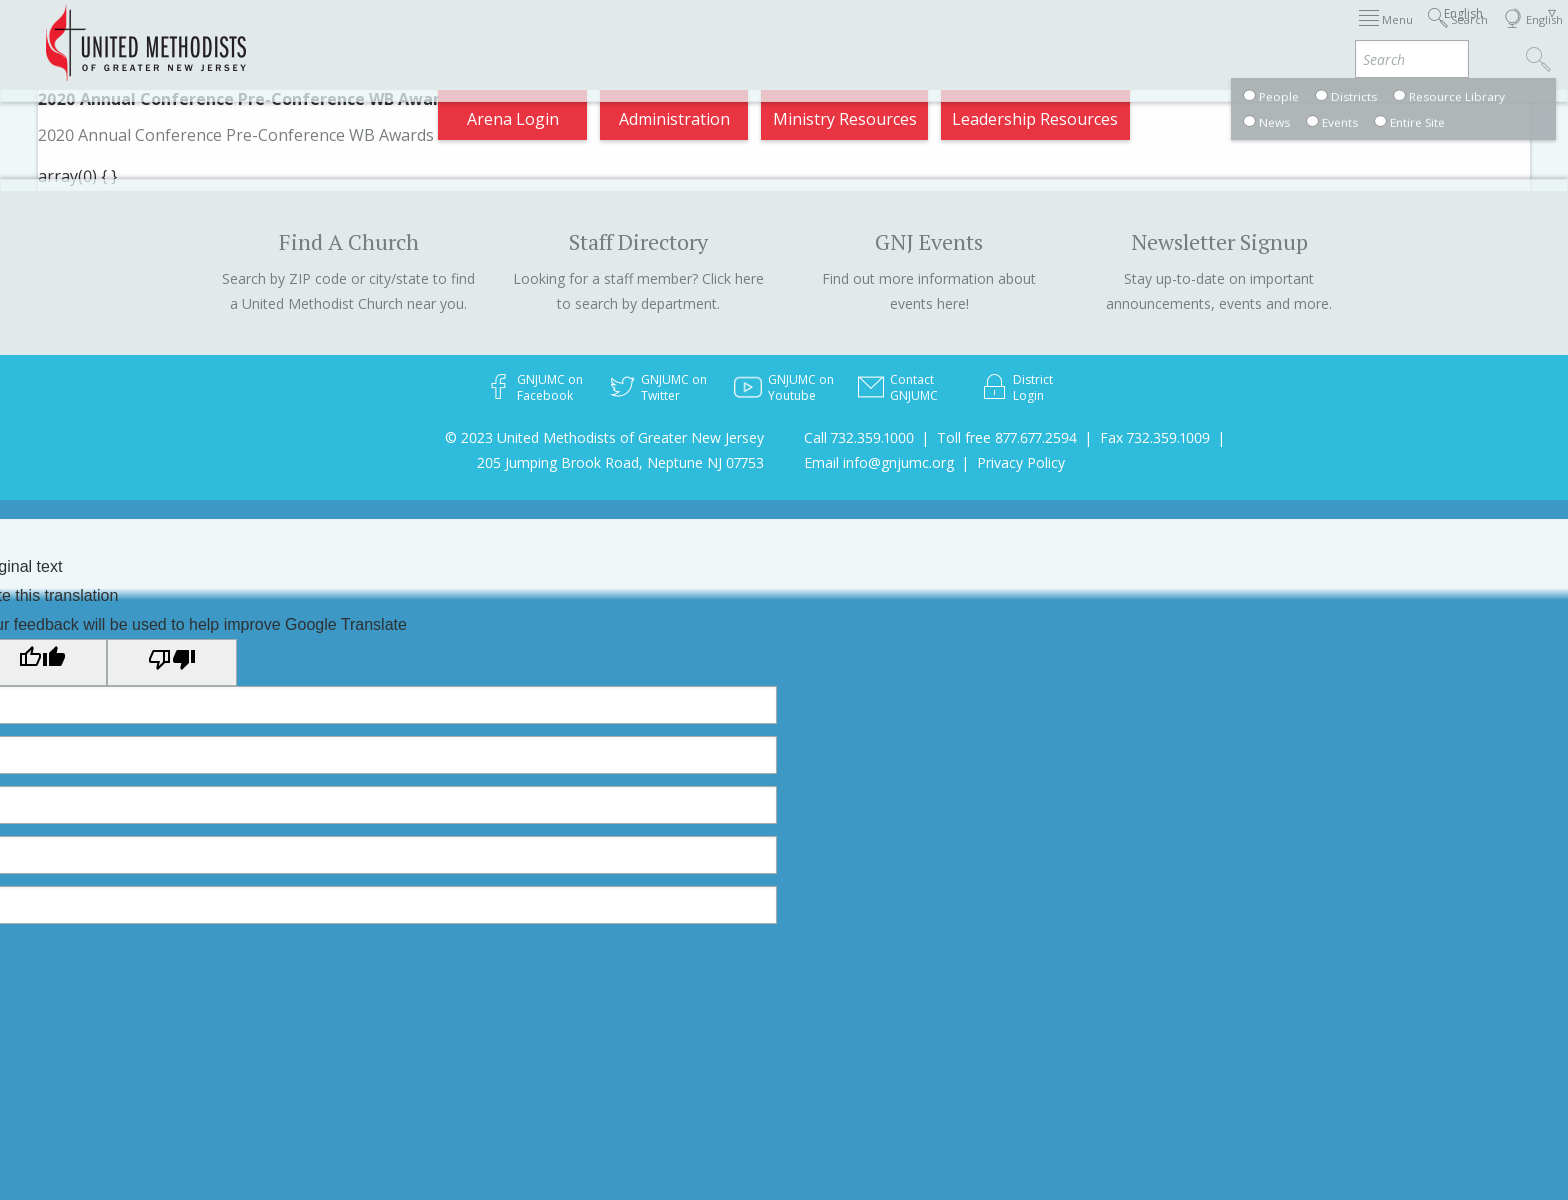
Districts (1047, 34)
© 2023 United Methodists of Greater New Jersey (604, 437)
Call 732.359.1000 (859, 437)
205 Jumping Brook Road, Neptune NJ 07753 (620, 462)
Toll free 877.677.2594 (1007, 437)
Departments (1156, 34)
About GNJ (948, 34)
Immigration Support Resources (760, 34)
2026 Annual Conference (520, 34)
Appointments (346, 34)
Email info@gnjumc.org (879, 462)
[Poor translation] (172, 662)
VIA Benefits (1279, 34)
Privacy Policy (1021, 462)
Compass (1387, 34)
